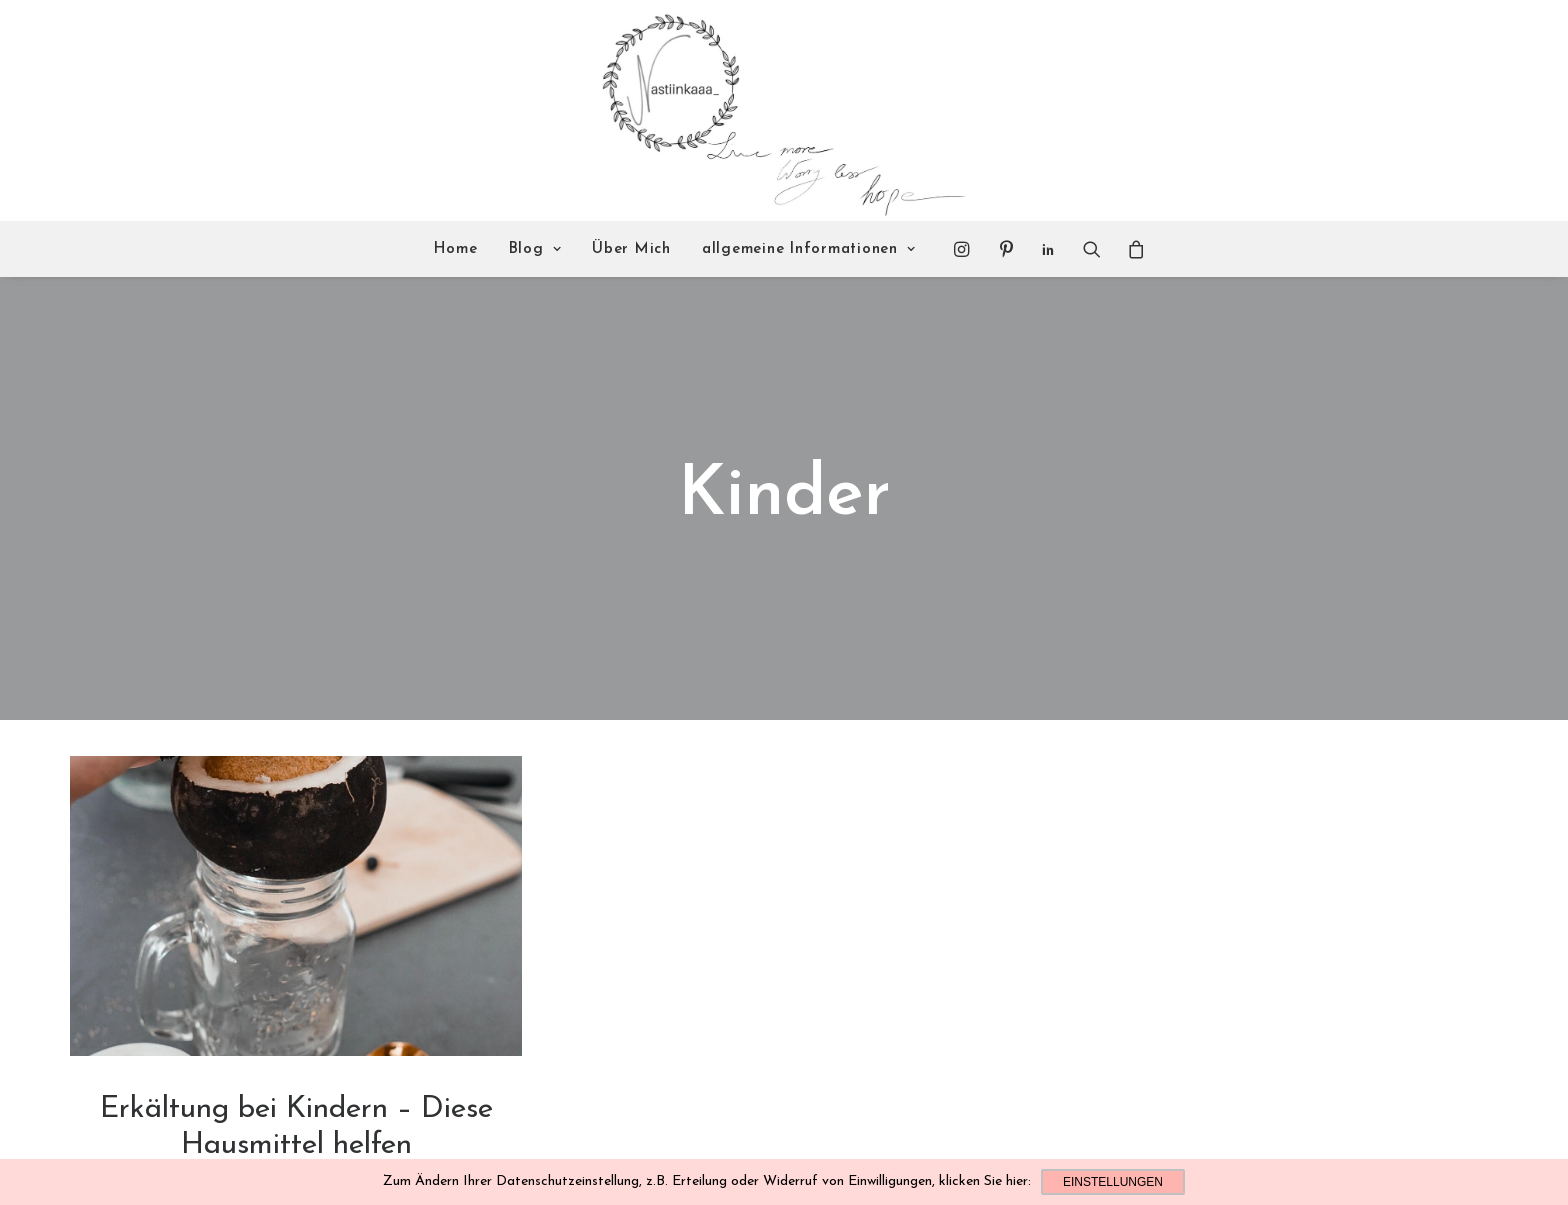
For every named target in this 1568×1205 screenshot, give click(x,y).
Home (456, 249)
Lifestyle (296, 1118)
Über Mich (631, 249)
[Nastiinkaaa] (781, 111)
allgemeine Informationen (809, 249)
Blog (535, 249)
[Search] (1092, 249)
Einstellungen (1113, 1182)
